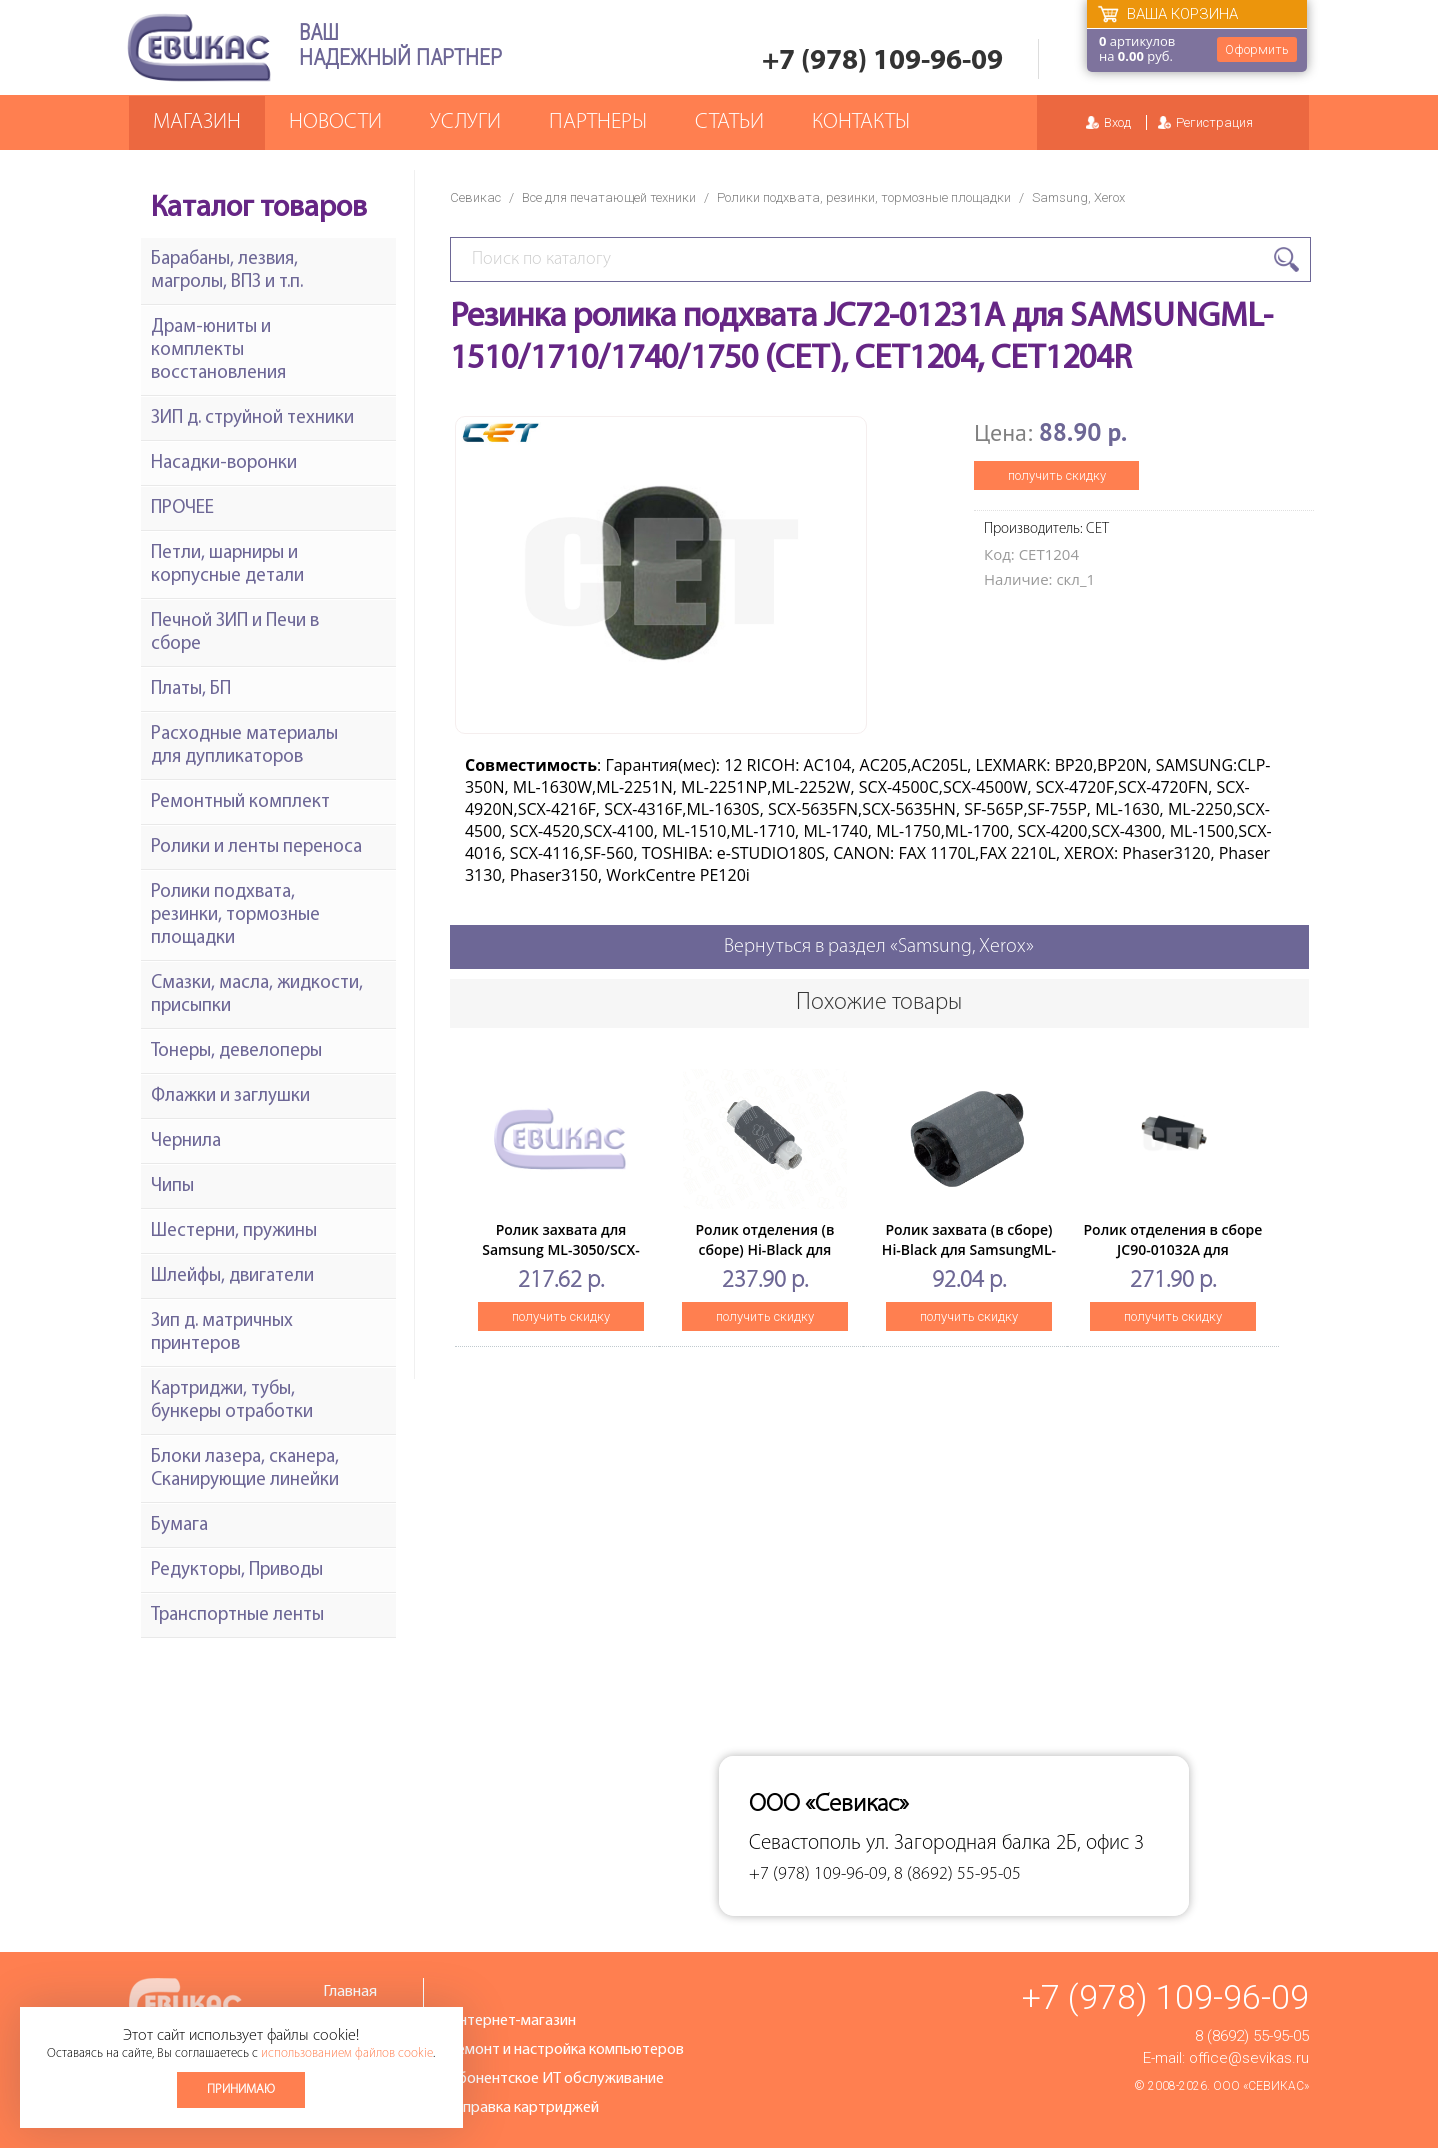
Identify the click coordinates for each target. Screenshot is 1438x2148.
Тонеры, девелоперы (236, 1051)
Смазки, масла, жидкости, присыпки (257, 995)
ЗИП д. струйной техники (252, 418)
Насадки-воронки (224, 463)
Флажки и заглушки (230, 1096)
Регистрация (1214, 122)
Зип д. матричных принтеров (222, 1333)
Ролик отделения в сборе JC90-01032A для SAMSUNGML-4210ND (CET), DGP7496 (1173, 1259)
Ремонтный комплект (240, 802)
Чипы (172, 1186)
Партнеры (598, 122)
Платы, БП (191, 689)
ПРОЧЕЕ (182, 508)
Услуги (465, 122)
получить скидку (1057, 475)
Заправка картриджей (523, 2108)
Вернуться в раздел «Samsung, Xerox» (879, 947)
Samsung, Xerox (1078, 197)
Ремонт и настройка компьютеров (566, 2050)
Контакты (861, 122)
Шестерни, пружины (234, 1231)
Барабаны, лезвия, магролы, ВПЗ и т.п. (227, 271)
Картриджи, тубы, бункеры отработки (232, 1401)
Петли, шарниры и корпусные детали (227, 565)
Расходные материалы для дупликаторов (244, 746)
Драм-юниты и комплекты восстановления (218, 350)
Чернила (186, 1141)
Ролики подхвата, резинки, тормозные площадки (864, 197)
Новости (335, 122)
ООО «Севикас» (1261, 2086)
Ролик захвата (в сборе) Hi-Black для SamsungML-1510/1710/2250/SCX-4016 (969, 1249)
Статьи (729, 122)
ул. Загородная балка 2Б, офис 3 (1005, 1843)
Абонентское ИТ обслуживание (556, 2079)
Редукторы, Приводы (237, 1570)
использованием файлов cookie (347, 2053)
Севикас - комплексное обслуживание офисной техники (199, 47)
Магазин (197, 122)
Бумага (179, 1525)
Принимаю (241, 2089)
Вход (1117, 122)
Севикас (475, 197)
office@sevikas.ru (1249, 2058)
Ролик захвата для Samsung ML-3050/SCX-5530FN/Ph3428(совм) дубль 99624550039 (560, 1259)
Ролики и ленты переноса (256, 847)
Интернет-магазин (512, 2021)
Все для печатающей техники (609, 197)
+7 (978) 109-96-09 (882, 61)
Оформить (1257, 49)
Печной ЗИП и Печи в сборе (235, 633)
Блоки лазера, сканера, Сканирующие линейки (245, 1469)
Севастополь (805, 1843)
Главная (350, 1992)
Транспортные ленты (237, 1615)
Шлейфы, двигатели (232, 1276)
